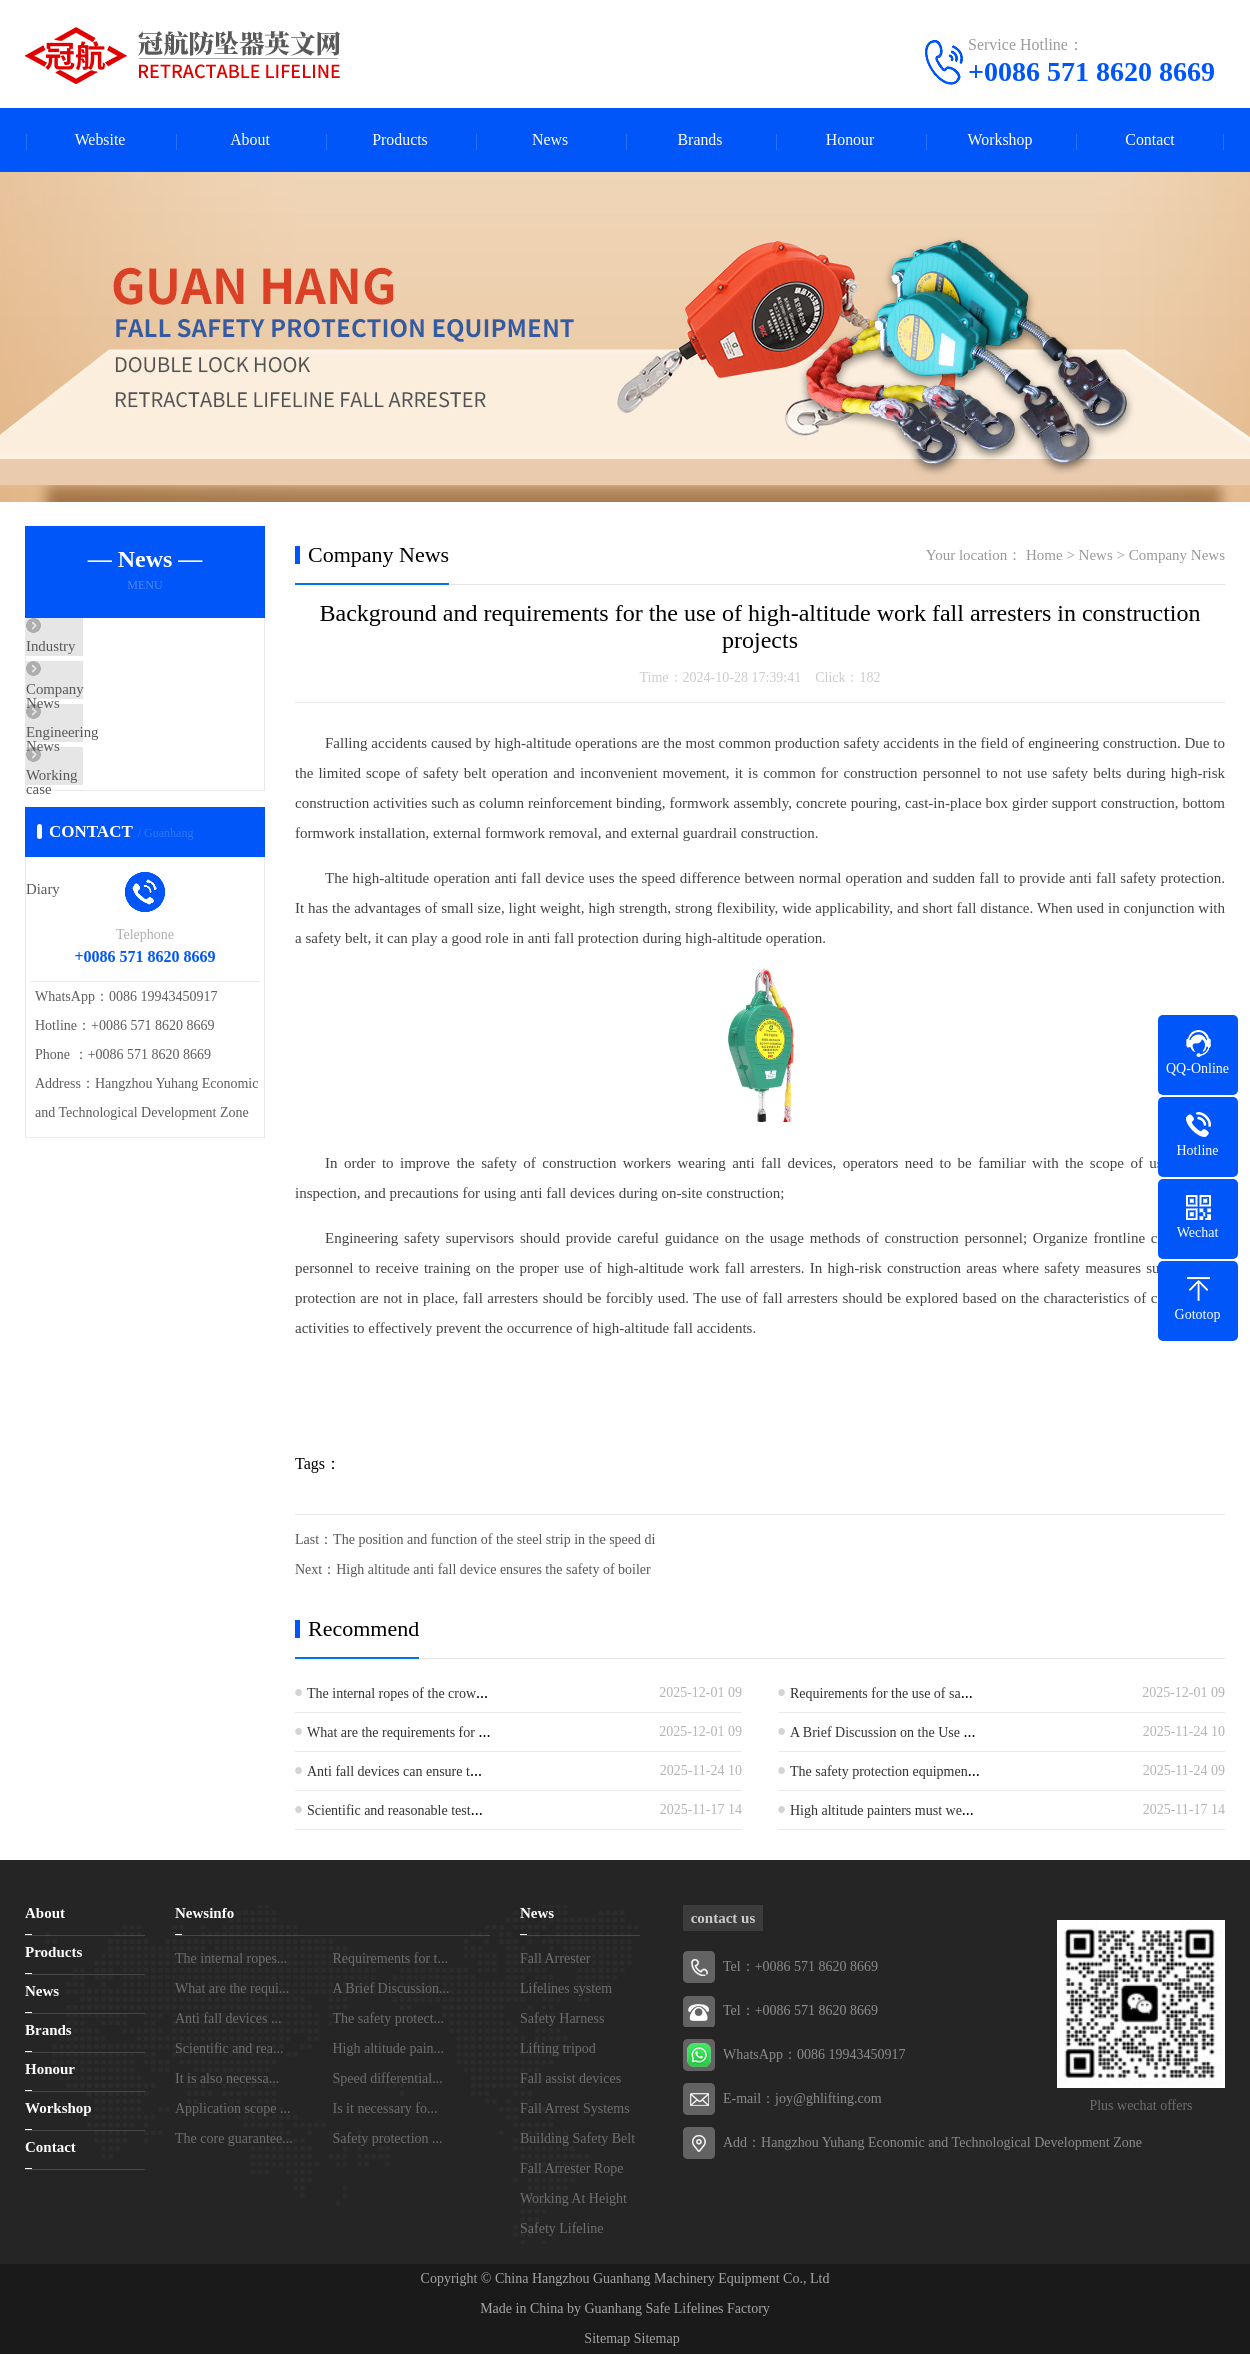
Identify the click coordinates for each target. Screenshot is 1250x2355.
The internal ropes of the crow (391, 1694)
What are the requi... (232, 1989)
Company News (120, 708)
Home (1044, 556)
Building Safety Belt (577, 2139)
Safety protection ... (388, 2139)
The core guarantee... (234, 2139)
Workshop (999, 140)
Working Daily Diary (135, 826)
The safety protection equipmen (879, 1772)
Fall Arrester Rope (571, 2169)
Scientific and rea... (229, 2049)
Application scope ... (232, 2109)
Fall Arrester (555, 1959)
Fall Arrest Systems (575, 2109)
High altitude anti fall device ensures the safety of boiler (493, 1570)
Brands (699, 140)
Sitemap (607, 2339)
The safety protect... (389, 2019)
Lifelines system (566, 1989)
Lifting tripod (558, 2049)
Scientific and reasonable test (389, 1811)
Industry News (116, 649)
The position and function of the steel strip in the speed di (494, 1540)
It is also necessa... (227, 2079)
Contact (1150, 140)
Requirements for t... (390, 1959)
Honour (850, 140)
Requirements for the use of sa (875, 1694)
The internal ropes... (231, 1959)
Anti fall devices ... (228, 2019)
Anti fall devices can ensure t (388, 1772)
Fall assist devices (570, 2079)
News (550, 140)
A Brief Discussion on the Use (876, 1733)
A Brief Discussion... (391, 1989)
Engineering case (123, 767)
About (250, 140)
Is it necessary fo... (385, 2109)
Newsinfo (204, 1914)
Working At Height (573, 2199)
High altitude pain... (389, 2049)
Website (99, 140)
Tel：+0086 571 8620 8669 (800, 2011)
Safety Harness (562, 2019)
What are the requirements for (392, 1733)
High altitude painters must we (876, 1811)
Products (400, 140)
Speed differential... (388, 2079)
